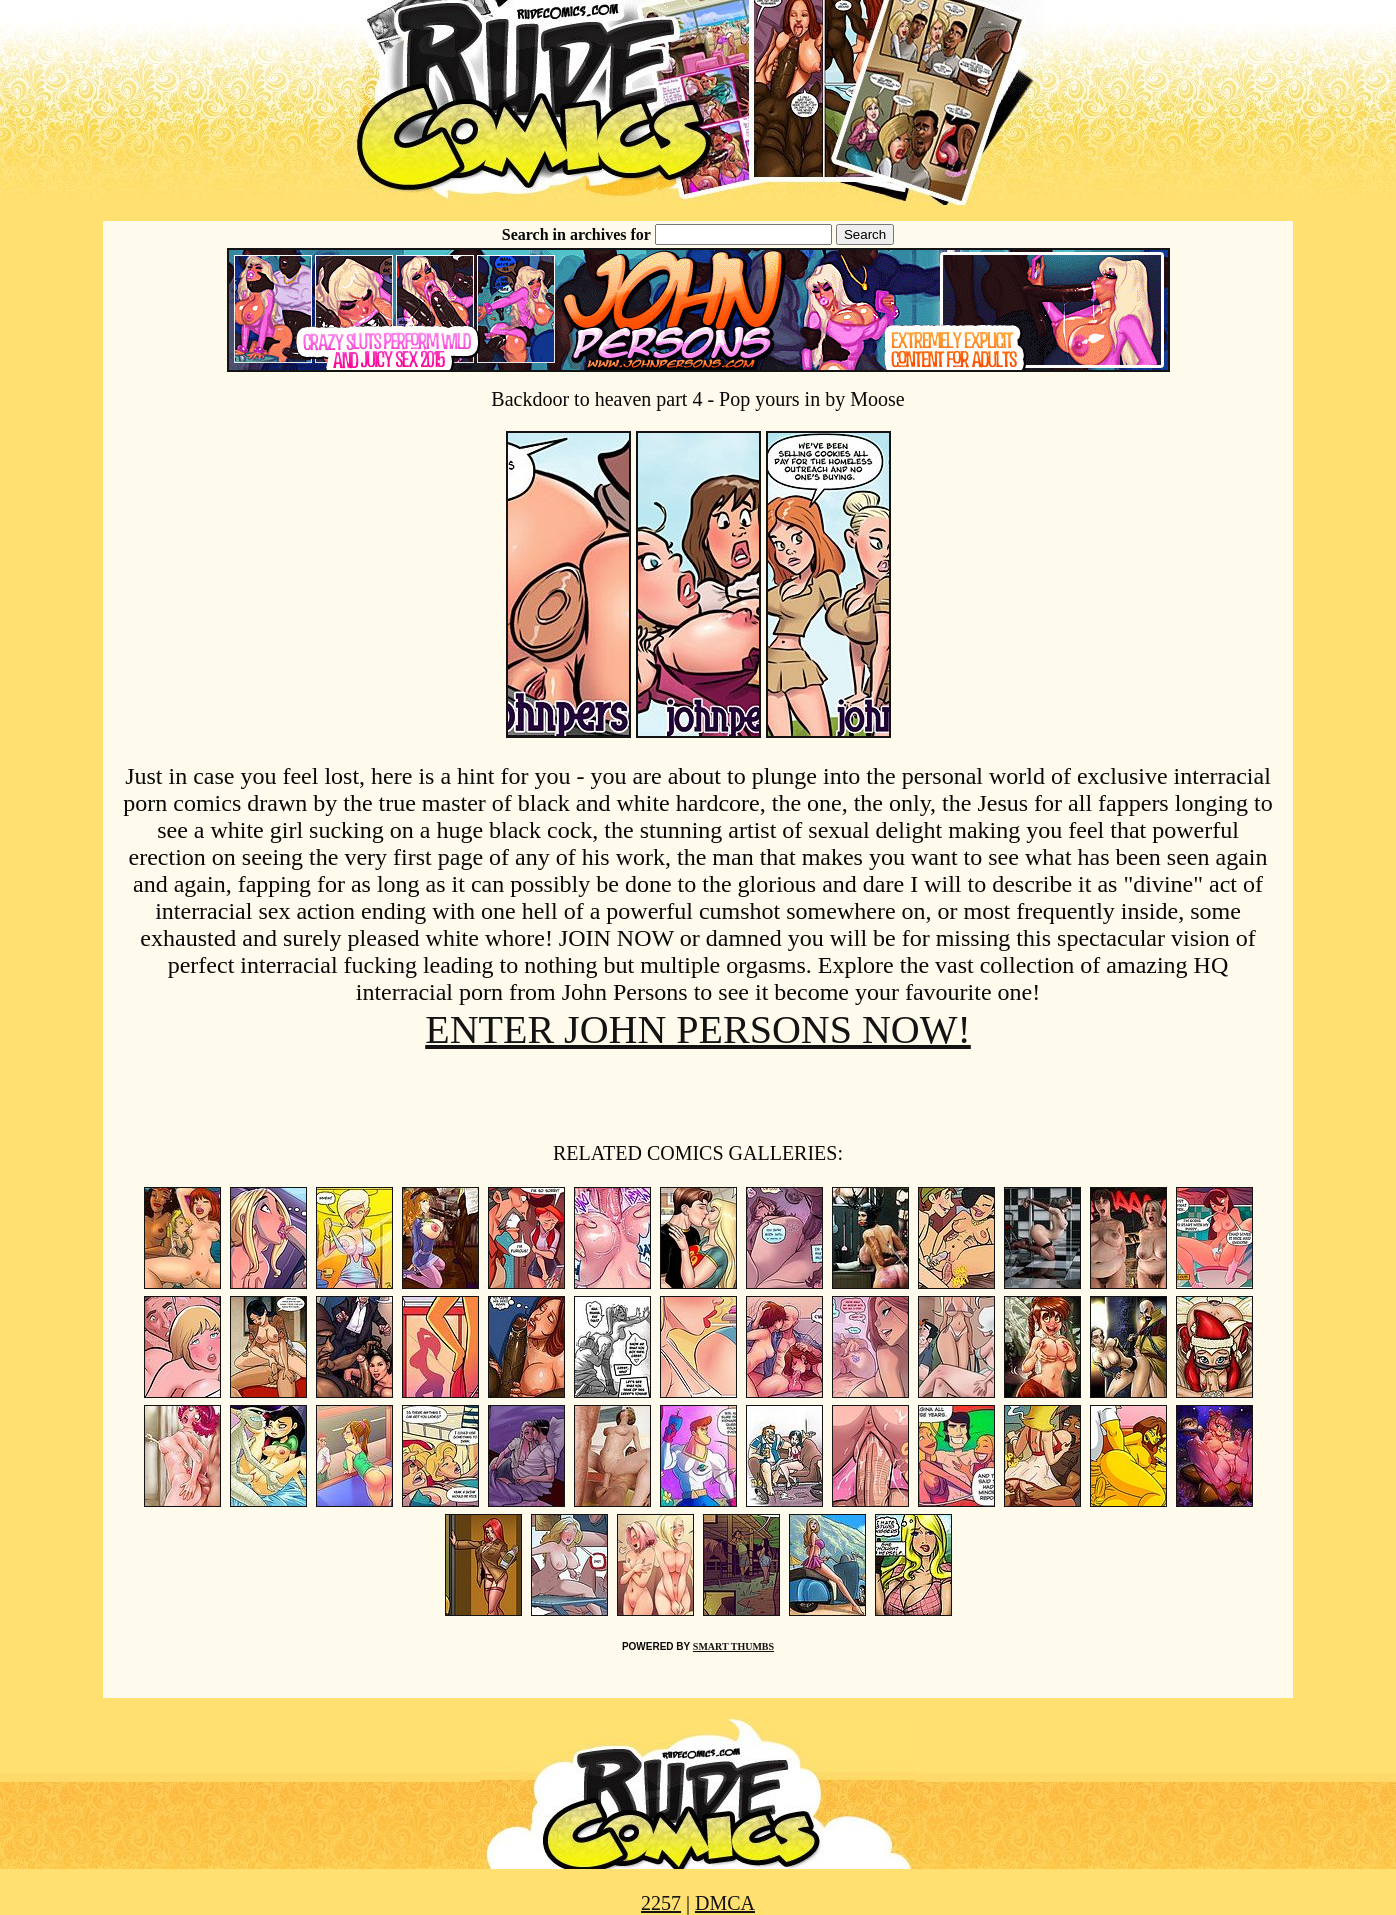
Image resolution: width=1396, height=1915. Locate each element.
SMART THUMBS (733, 1646)
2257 (661, 1903)
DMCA (725, 1903)
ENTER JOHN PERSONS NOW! (698, 1029)
